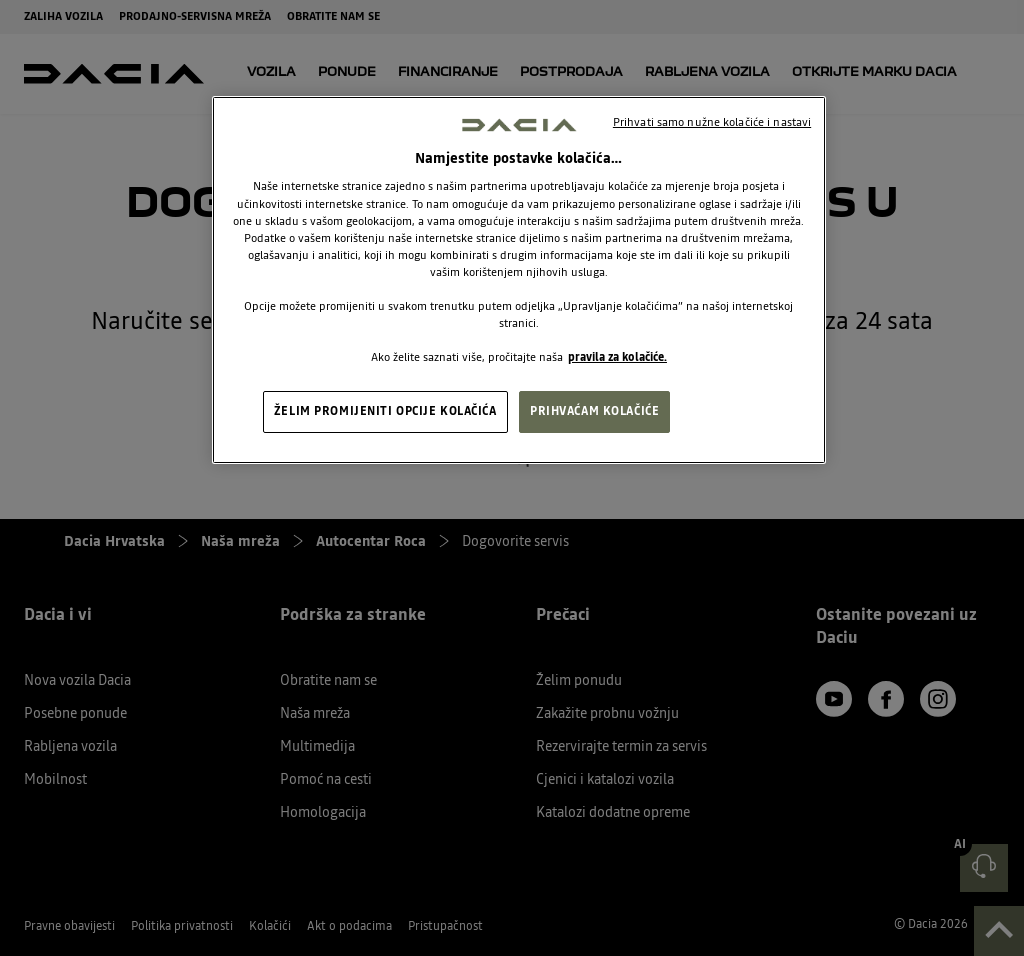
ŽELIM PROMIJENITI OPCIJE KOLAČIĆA (385, 411)
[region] (519, 280)
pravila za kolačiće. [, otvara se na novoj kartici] (617, 357)
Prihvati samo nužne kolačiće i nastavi (712, 122)
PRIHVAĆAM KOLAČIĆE (594, 411)
